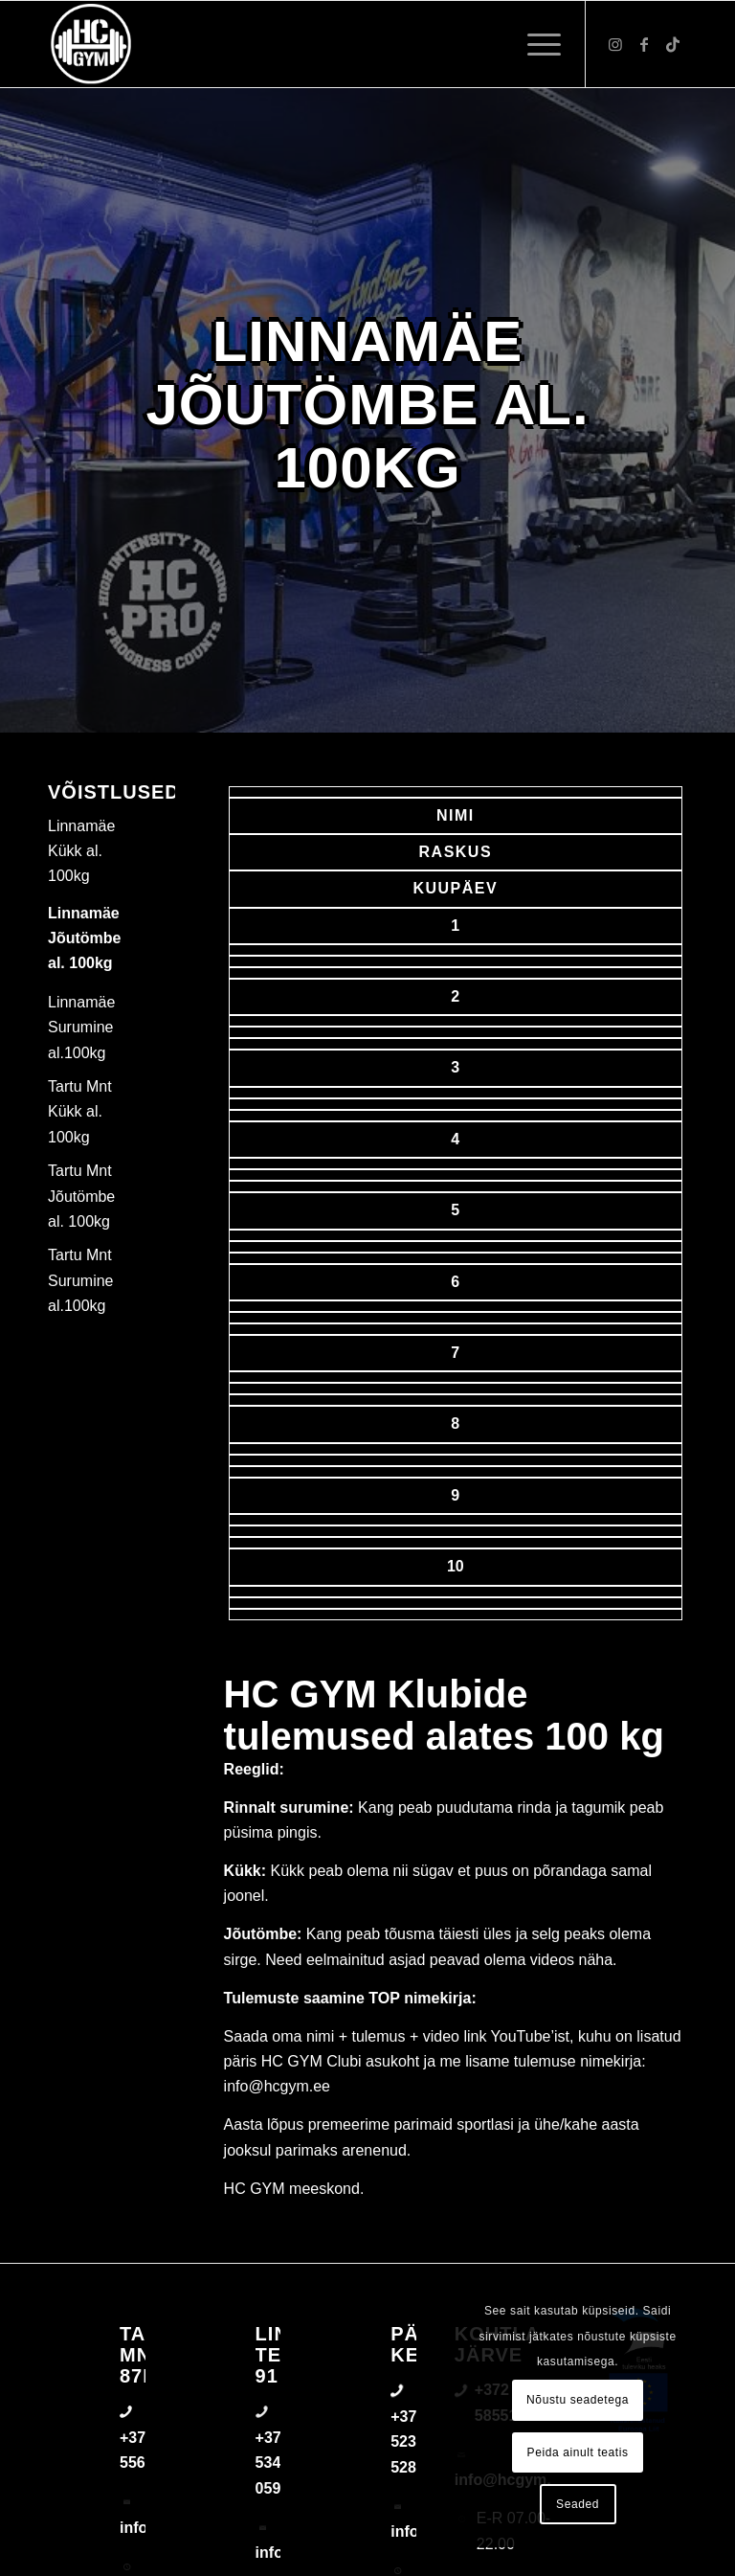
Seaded (577, 2504)
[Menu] (534, 44)
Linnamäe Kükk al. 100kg (81, 851)
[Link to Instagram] (615, 44)
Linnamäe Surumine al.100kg (81, 1027)
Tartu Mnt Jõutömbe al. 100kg (81, 1196)
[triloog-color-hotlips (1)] (91, 44)
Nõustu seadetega (577, 2400)
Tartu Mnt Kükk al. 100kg (80, 1111)
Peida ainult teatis (578, 2452)
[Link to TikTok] (672, 44)
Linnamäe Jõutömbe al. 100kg (84, 938)
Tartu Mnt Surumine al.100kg (80, 1280)
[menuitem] (534, 44)
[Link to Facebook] (644, 44)
